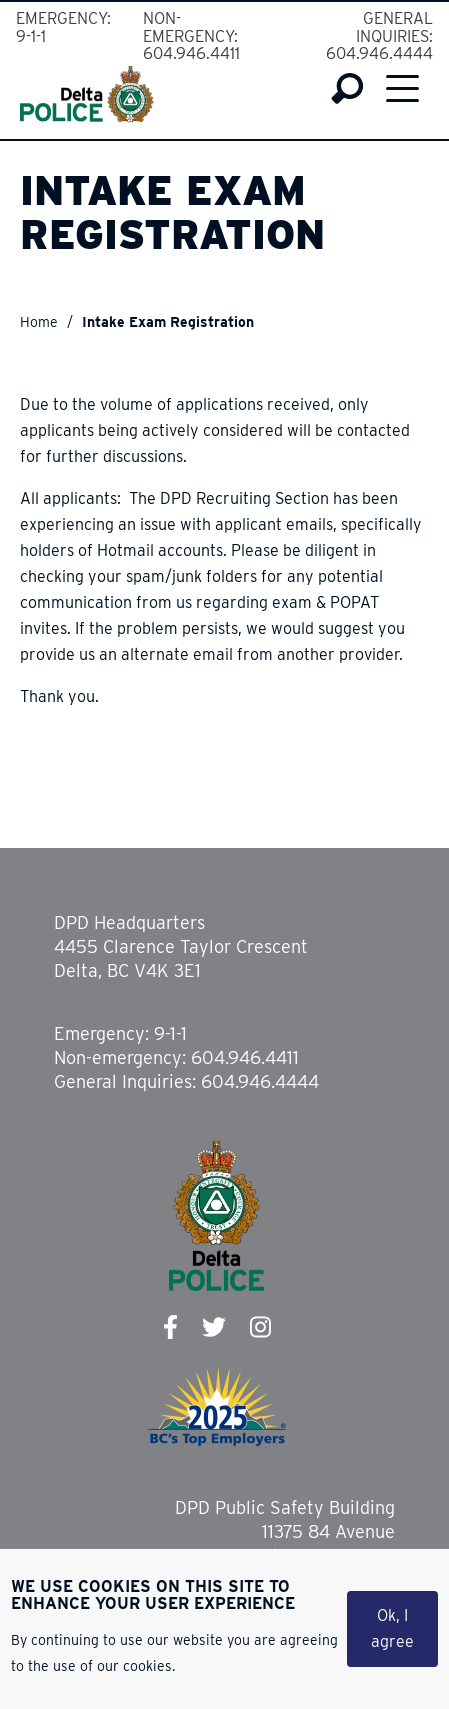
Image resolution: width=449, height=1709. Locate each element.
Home (39, 322)
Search (347, 89)
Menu (402, 88)
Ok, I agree (392, 1630)
